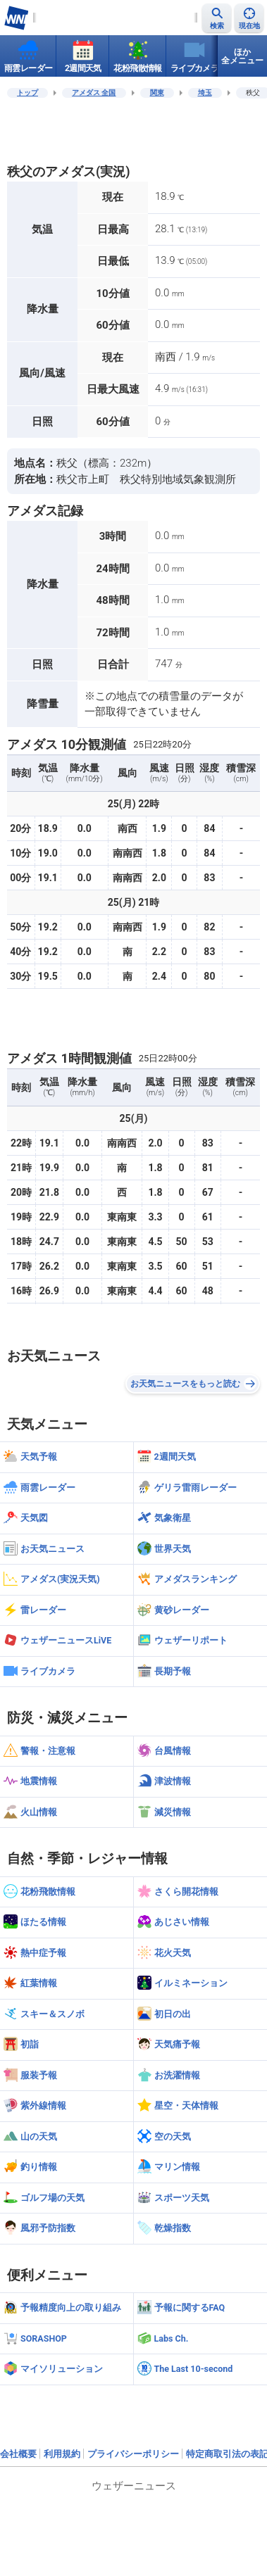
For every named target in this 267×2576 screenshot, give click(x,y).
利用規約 (62, 2454)
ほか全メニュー (242, 56)
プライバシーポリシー (133, 2454)
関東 (157, 92)
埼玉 (205, 92)
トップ (27, 92)
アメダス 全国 (94, 92)
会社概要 (18, 2454)
